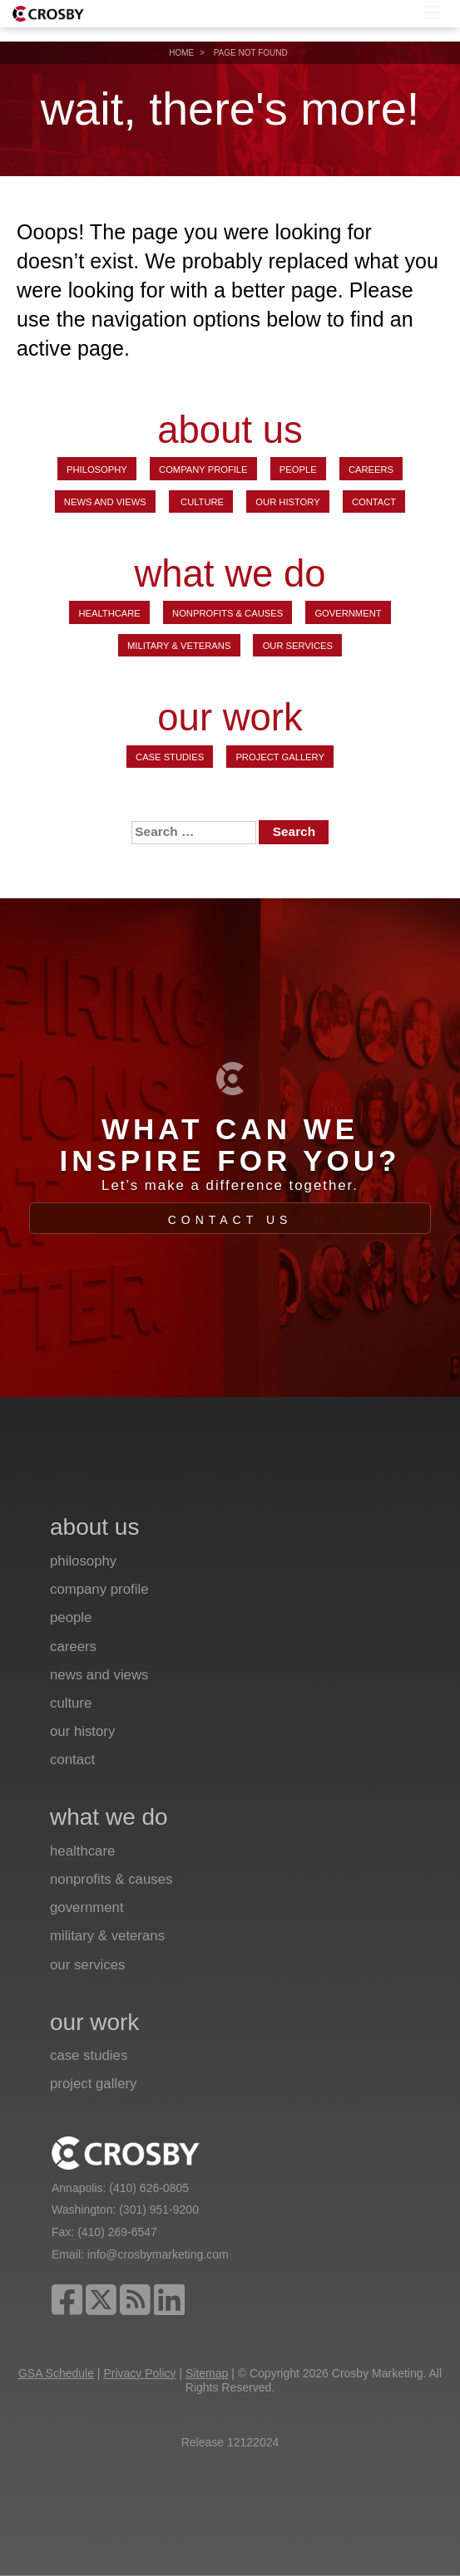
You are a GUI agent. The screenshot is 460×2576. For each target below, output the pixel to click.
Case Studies (170, 757)
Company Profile (203, 469)
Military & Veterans (178, 646)
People (298, 469)
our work (229, 718)
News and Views (105, 502)
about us (230, 431)
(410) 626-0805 (149, 2188)
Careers (371, 469)
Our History (287, 502)
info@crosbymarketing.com (158, 2254)
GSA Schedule (56, 2373)
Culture (201, 502)
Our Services (298, 646)
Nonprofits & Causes (227, 613)
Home (181, 52)
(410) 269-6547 (117, 2232)
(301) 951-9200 (159, 2209)
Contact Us (230, 1220)
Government (347, 613)
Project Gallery (279, 757)
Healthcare (109, 613)
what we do (229, 574)
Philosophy (97, 469)
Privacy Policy (139, 2373)
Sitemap (206, 2373)
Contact (374, 502)
